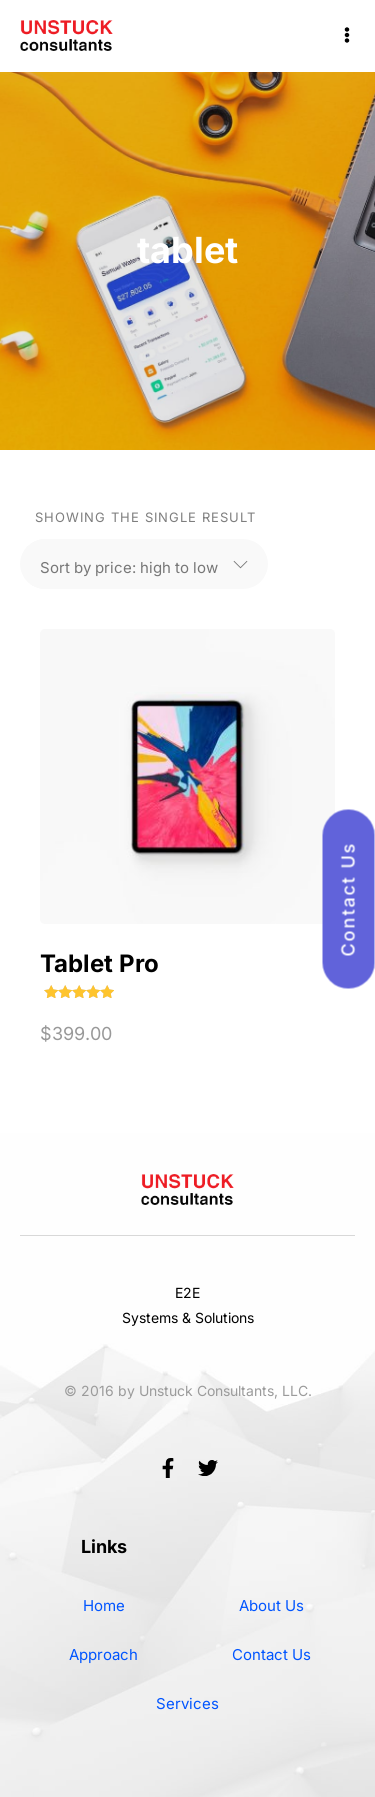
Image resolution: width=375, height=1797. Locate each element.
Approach (103, 1654)
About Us (271, 1605)
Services (187, 1703)
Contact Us (271, 1654)
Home (104, 1605)
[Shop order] (129, 564)
